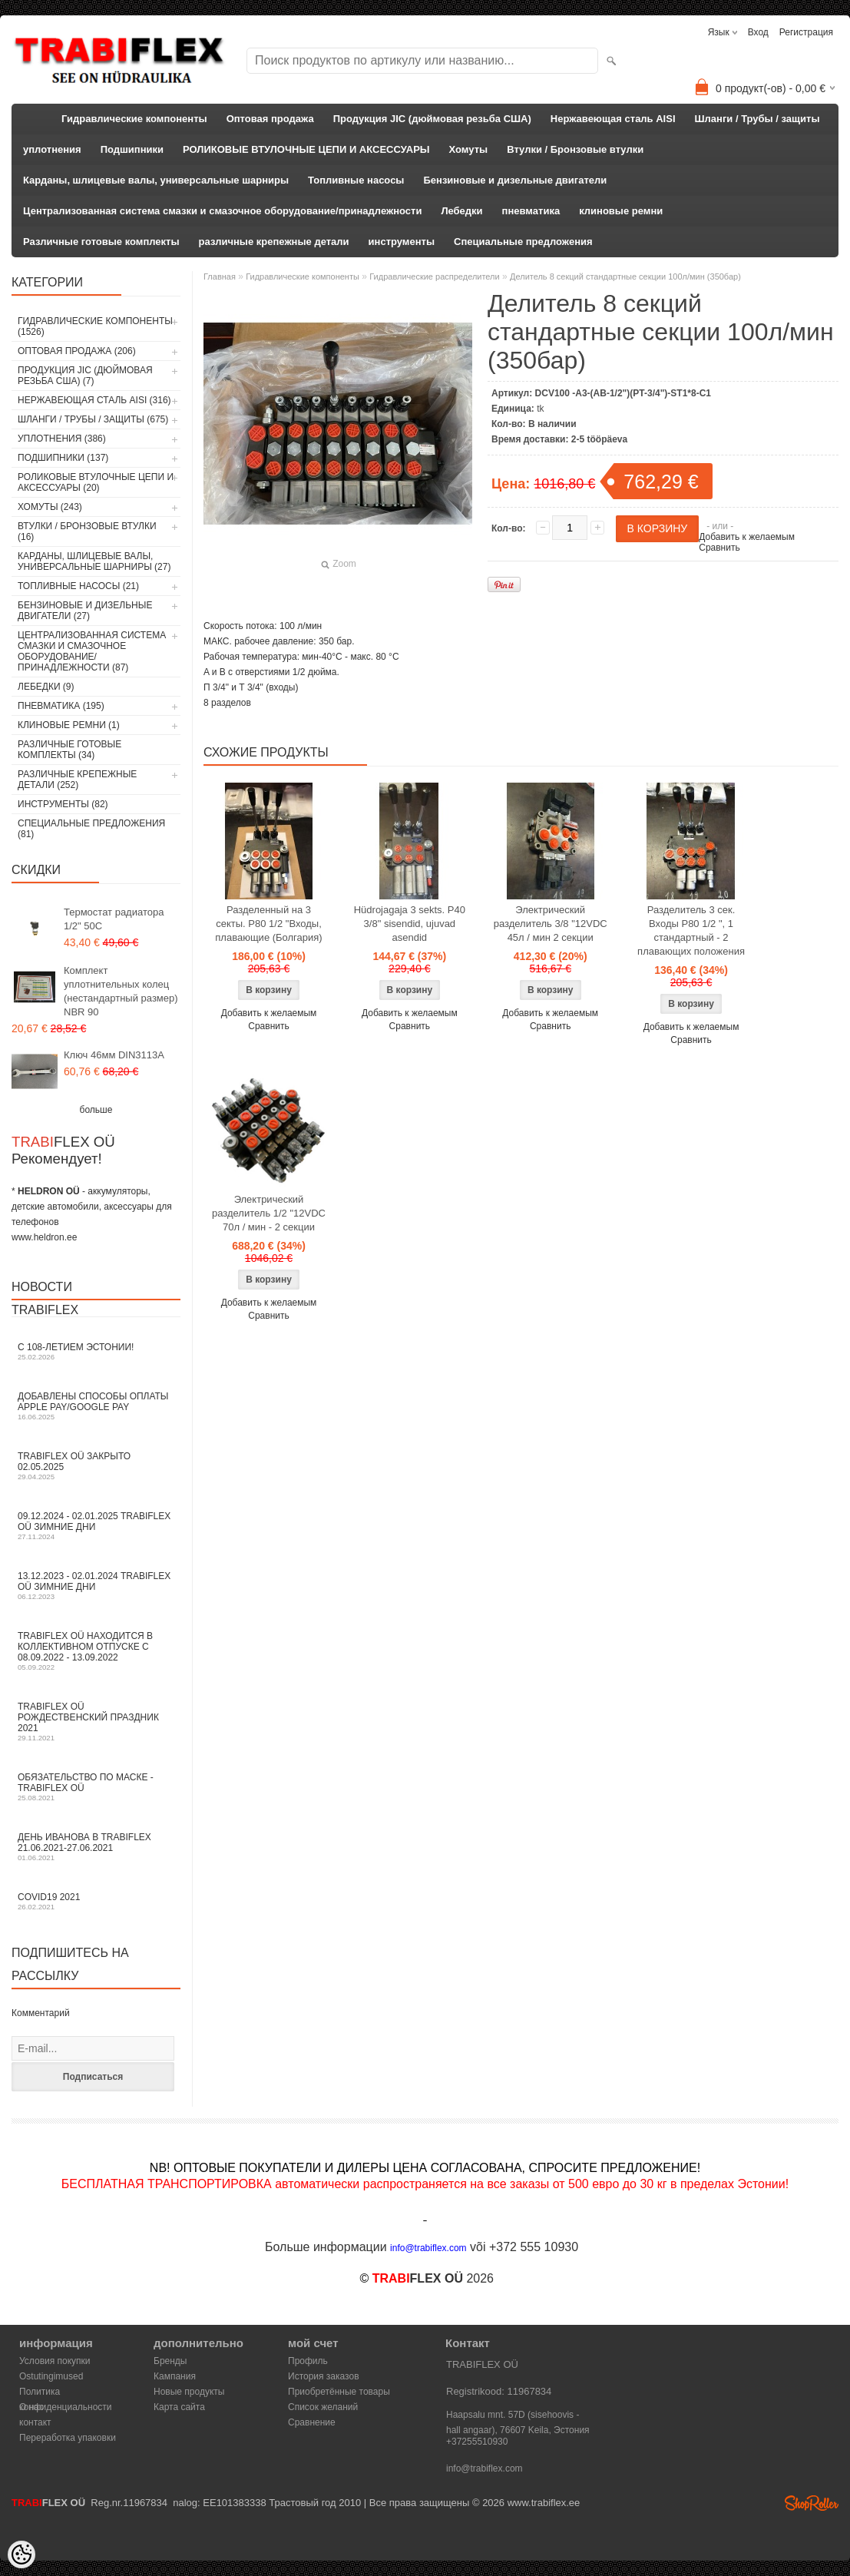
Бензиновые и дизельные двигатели (515, 180)
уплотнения (52, 149)
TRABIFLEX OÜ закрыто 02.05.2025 (96, 1466)
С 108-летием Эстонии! (96, 1351)
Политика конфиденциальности (65, 2392)
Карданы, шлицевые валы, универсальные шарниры (156, 180)
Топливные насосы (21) (78, 586)
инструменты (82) (63, 804)
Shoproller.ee (811, 2503)
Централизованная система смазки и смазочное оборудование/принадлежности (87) (92, 651)
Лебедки (461, 211)
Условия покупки (55, 2361)
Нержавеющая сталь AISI (613, 118)
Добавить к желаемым (747, 536)
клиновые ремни (621, 211)
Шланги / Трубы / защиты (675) (93, 419)
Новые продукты (189, 2391)
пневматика (531, 211)
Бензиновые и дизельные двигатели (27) (85, 610)
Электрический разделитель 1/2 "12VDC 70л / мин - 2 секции (269, 1213)
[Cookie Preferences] (21, 2554)
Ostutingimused (51, 2376)
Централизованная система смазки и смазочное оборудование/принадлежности (222, 211)
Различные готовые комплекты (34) (69, 749)
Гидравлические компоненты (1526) (95, 326)
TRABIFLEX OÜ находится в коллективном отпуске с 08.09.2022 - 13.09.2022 (96, 1651)
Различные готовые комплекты (101, 241)
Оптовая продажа (270, 118)
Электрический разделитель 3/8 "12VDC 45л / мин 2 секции (550, 923)
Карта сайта (179, 2407)
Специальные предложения (523, 241)
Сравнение (312, 2422)
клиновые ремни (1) (69, 725)
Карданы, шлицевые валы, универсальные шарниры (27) (94, 561)
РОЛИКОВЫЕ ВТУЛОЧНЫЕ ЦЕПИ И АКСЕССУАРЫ (306, 149)
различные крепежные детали (274, 241)
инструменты (402, 241)
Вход (758, 32)
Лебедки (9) (46, 686)
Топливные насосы (356, 180)
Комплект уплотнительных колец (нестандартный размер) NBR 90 (121, 991)
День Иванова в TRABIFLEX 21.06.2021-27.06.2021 (96, 1847)
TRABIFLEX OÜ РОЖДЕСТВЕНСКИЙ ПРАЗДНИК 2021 (96, 1721)
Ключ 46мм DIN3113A (114, 1055)
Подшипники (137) (63, 457)
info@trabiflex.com (484, 2468)
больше (96, 1109)
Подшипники (132, 149)
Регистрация (806, 32)
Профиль (308, 2361)
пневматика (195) (61, 705)
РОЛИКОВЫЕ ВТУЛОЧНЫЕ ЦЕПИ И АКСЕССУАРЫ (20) (96, 482)
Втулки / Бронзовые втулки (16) (87, 531)
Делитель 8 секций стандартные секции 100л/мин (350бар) (625, 276)
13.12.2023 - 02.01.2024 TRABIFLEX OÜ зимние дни (96, 1586)
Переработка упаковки (67, 2437)
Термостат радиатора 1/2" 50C (114, 919)
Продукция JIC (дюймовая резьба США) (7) (85, 375)
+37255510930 (477, 2441)
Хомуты (468, 149)
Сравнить (719, 547)
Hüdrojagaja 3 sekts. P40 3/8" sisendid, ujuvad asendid (409, 923)
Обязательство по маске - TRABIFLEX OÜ (96, 1787)
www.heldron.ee (44, 1237)
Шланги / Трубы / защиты (757, 118)
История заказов (323, 2376)
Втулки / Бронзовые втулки (575, 149)
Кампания (175, 2376)
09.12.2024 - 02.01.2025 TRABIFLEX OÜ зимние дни (96, 1526)
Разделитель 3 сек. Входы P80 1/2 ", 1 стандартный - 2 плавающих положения (691, 930)
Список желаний (323, 2407)
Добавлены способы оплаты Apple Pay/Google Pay (96, 1406)
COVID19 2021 (96, 1901)
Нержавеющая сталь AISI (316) (94, 400)
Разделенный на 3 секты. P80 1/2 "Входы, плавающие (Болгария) (268, 923)
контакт (35, 2422)
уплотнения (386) (62, 438)
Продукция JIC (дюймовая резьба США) (432, 118)
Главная (219, 276)
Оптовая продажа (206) (77, 351)
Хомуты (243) (50, 507)
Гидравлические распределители (434, 276)
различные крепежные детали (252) (77, 779)
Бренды (170, 2361)
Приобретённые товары (339, 2391)
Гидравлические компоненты (134, 118)
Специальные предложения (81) (91, 828)
